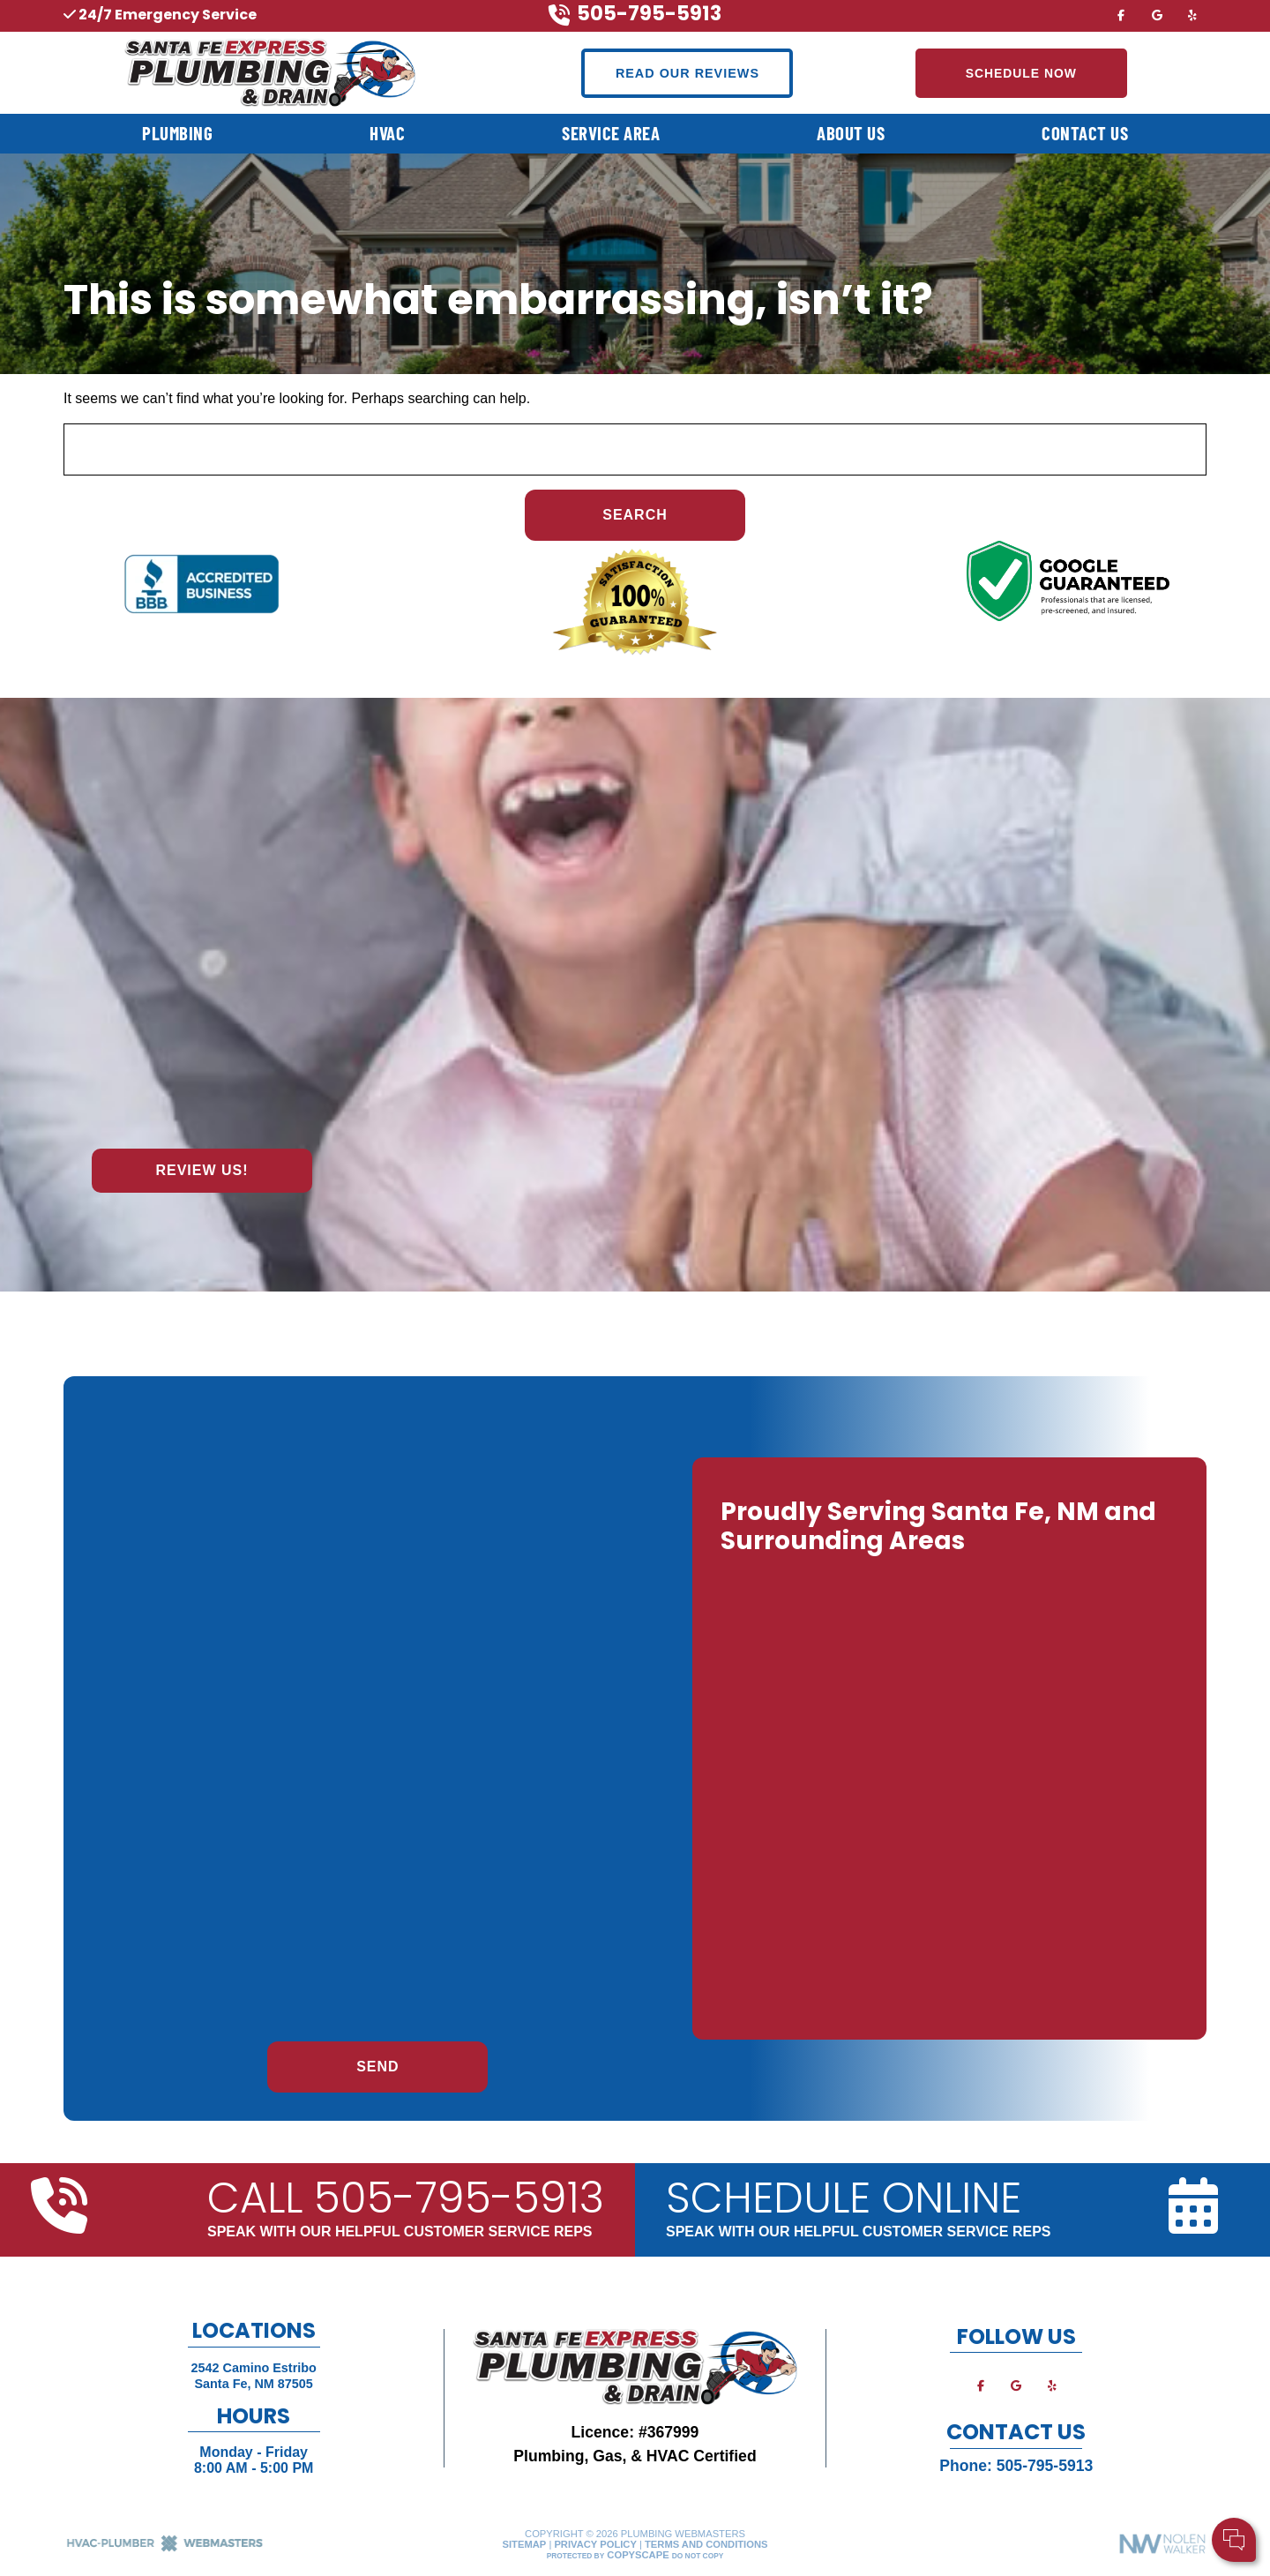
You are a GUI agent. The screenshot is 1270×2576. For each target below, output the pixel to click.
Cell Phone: (1022, 2469)
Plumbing (177, 133)
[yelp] (1192, 14)
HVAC (387, 133)
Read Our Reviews (687, 73)
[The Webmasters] (165, 2548)
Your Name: (1023, 2449)
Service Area (611, 133)
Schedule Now (1021, 73)
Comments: (1022, 2487)
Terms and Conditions (706, 2544)
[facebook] (1121, 14)
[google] (1157, 14)
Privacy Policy (595, 2544)
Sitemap (525, 2544)
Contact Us (1085, 133)
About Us (851, 133)
